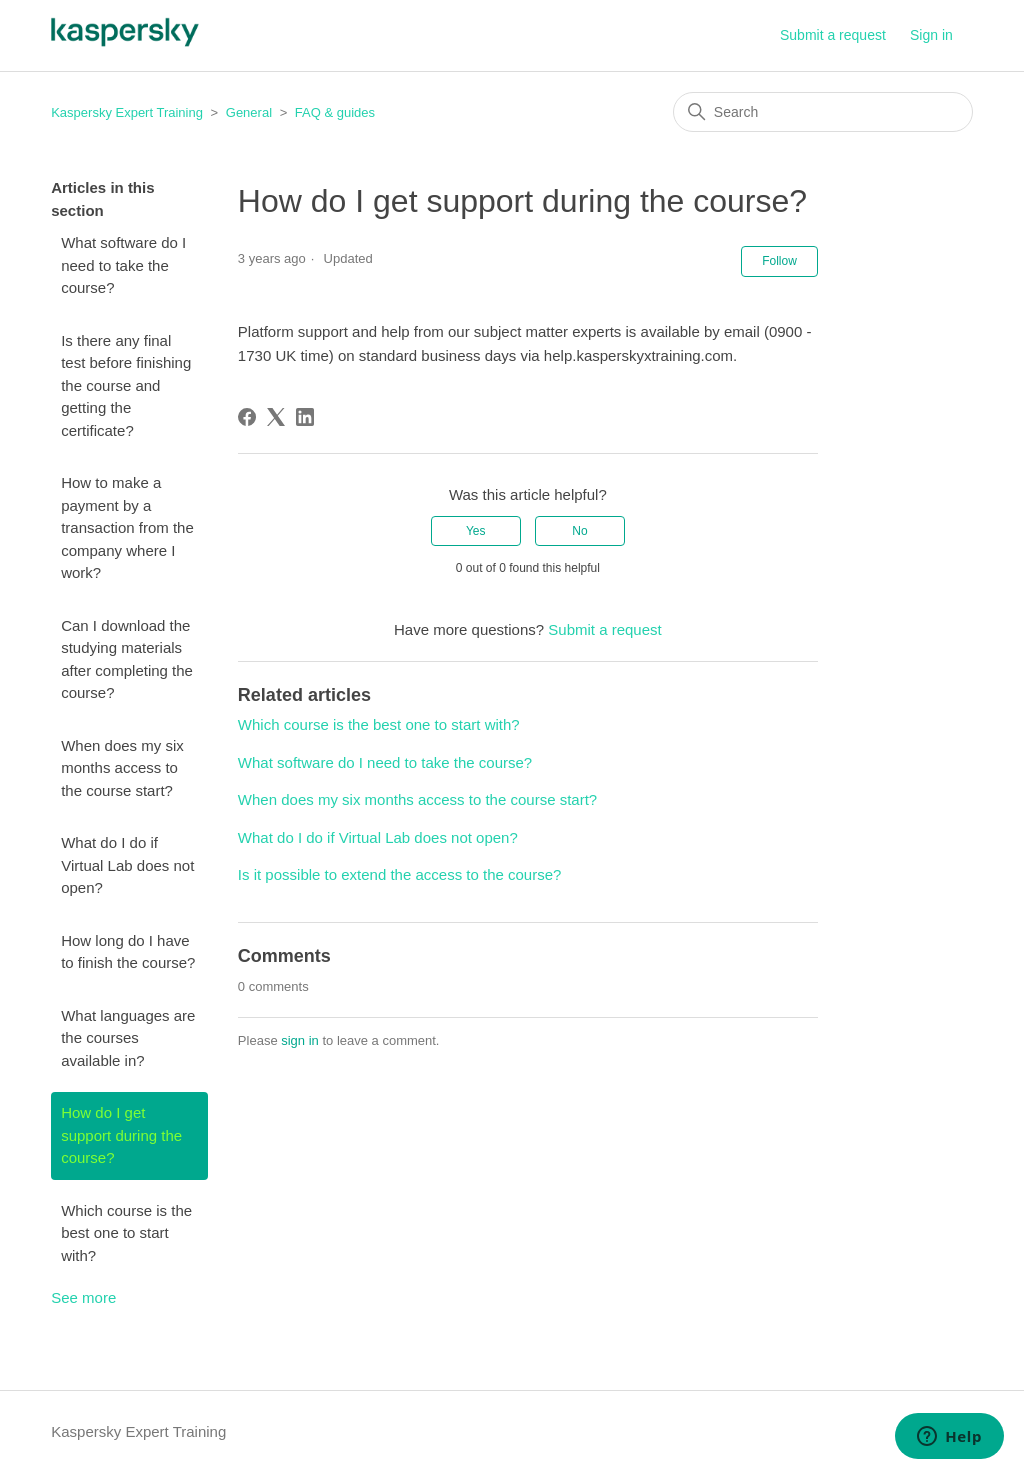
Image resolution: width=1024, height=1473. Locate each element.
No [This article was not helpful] (579, 531)
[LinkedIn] (305, 417)
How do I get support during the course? (121, 1135)
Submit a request (833, 35)
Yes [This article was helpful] (476, 531)
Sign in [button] (931, 35)
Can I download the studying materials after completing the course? (127, 659)
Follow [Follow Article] (779, 261)
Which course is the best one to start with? (126, 1233)
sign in (300, 1040)
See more (83, 1297)
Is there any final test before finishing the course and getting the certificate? (126, 385)
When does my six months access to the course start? (122, 768)
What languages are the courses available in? (128, 1038)
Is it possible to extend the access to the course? (400, 874)
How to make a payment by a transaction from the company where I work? (127, 527)
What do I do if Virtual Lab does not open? (127, 865)
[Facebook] (247, 417)
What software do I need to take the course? (123, 265)
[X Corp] (276, 417)
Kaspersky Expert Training (127, 112)
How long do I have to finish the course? (128, 952)
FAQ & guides (335, 112)
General (249, 112)
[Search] (823, 112)
